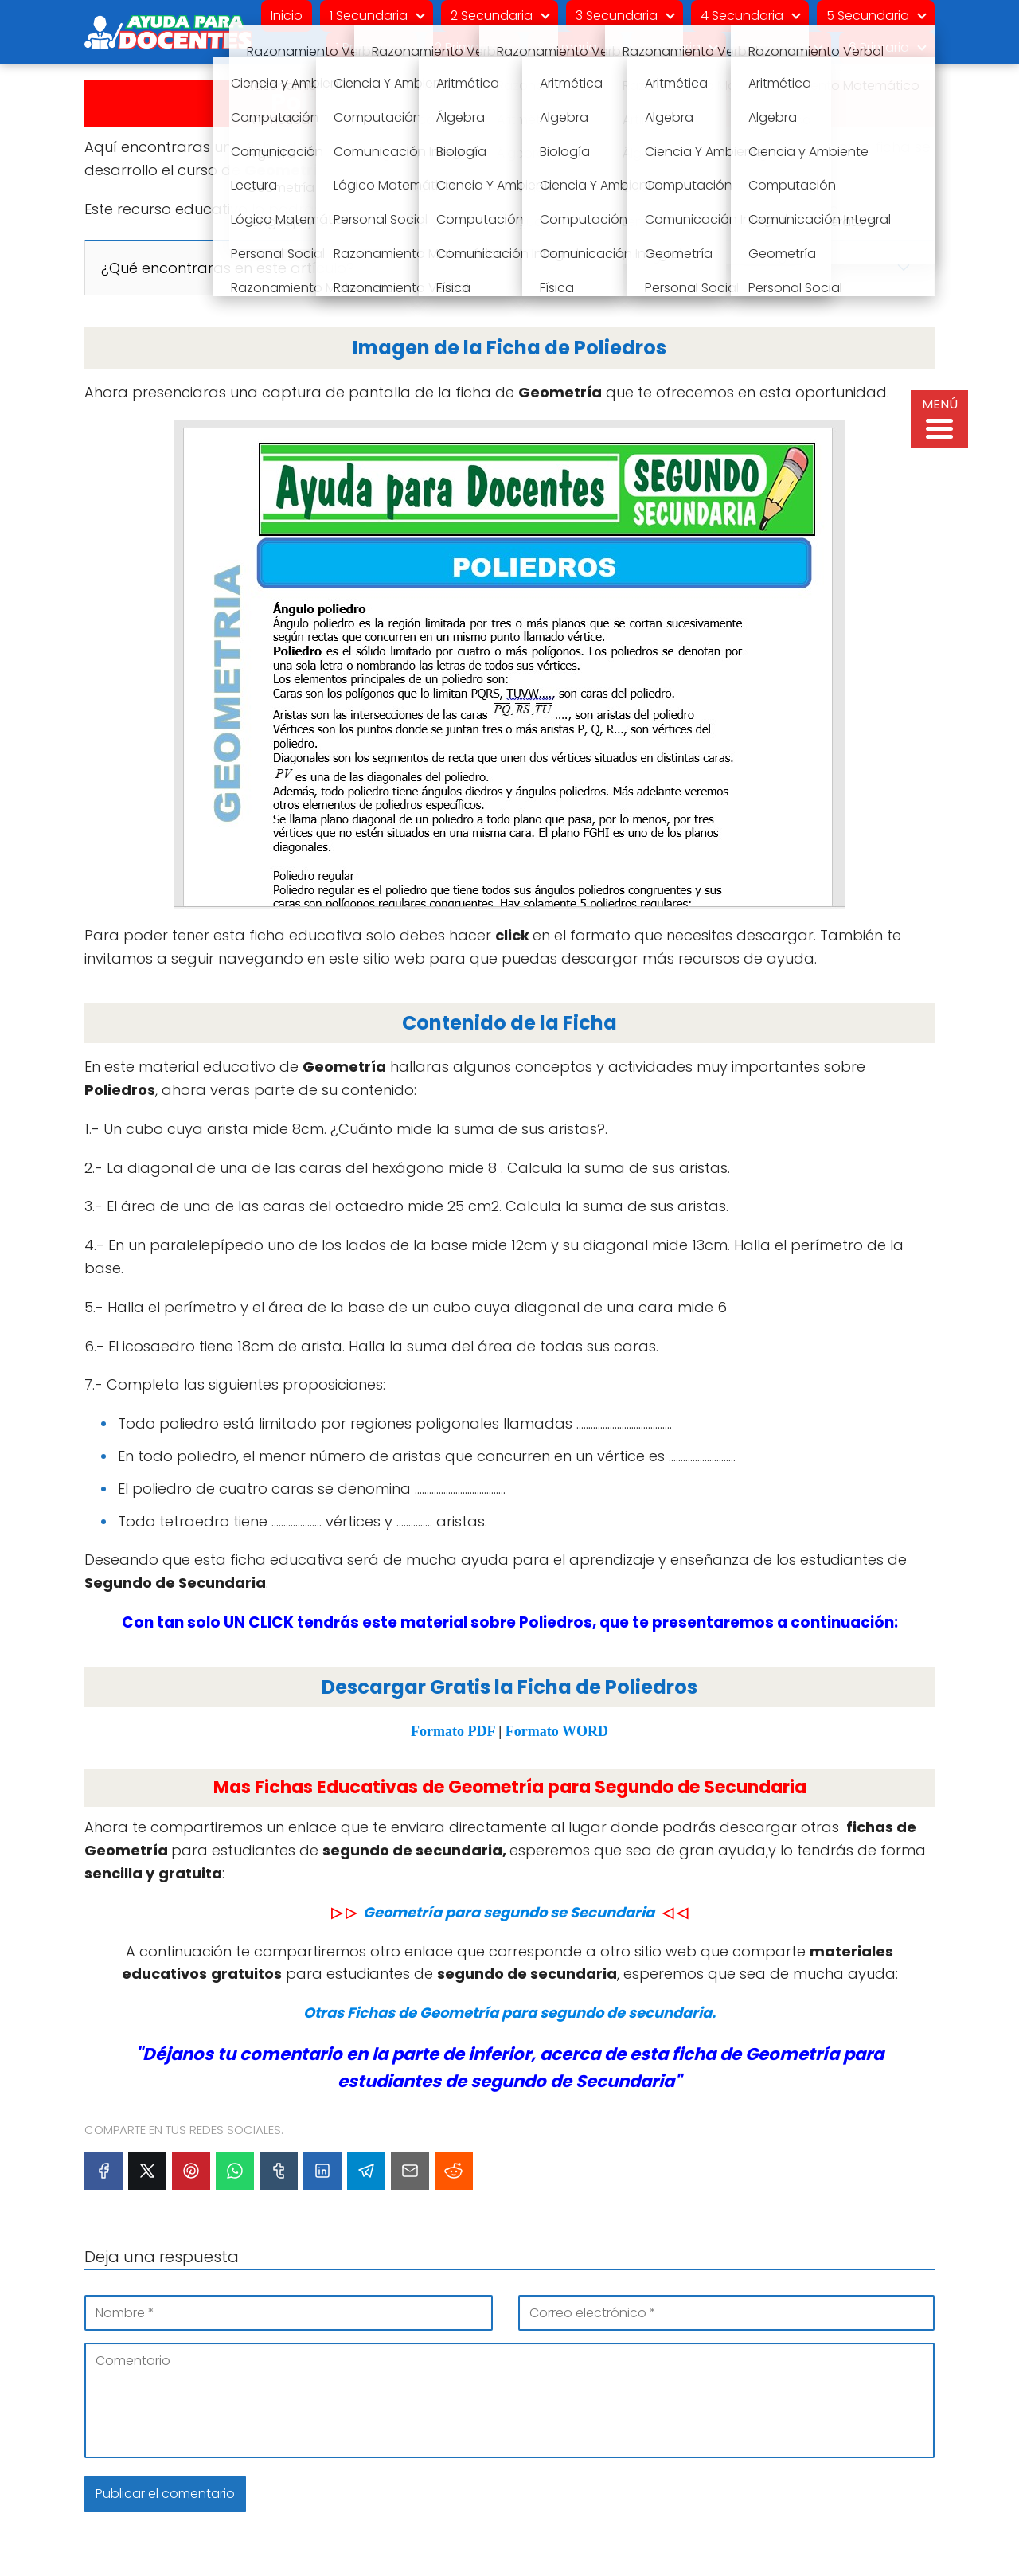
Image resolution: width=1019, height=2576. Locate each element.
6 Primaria (879, 47)
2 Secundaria (492, 15)
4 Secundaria (742, 15)
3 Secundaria (617, 15)
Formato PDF (453, 1731)
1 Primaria (364, 47)
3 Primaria (567, 47)
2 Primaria (464, 47)
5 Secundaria (867, 15)
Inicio (287, 15)
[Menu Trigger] (939, 419)
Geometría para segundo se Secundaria (508, 1912)
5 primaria (775, 47)
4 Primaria (670, 47)
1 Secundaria (369, 15)
